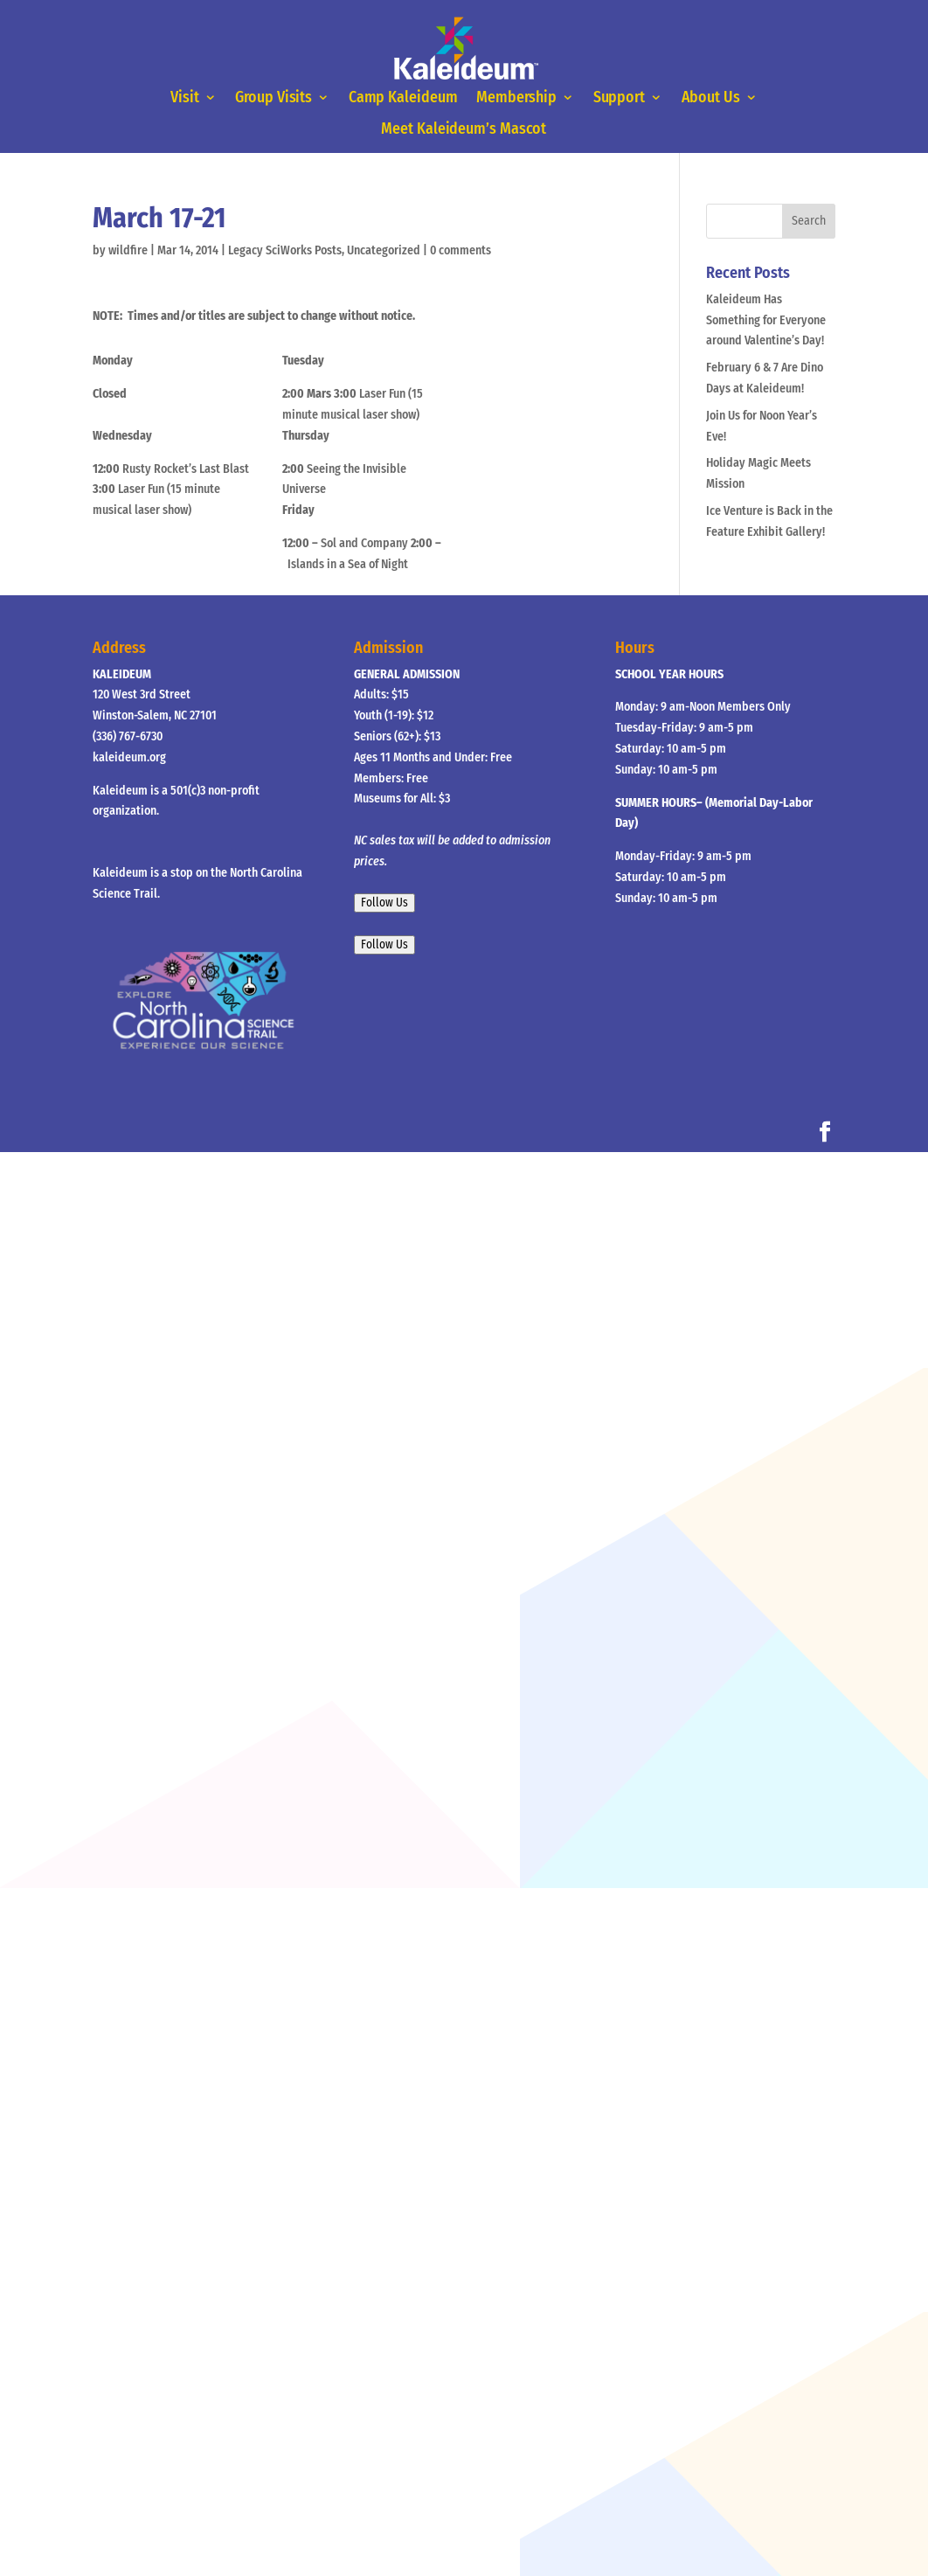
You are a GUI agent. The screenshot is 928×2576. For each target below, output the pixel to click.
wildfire (128, 250)
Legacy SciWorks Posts (285, 250)
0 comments (460, 250)
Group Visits (276, 99)
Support (617, 99)
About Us (708, 99)
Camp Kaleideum (403, 99)
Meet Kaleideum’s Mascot (463, 129)
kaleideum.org (129, 757)
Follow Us (384, 903)
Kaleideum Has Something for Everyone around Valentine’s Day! (766, 320)
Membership (516, 99)
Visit (188, 99)
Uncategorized (383, 250)
